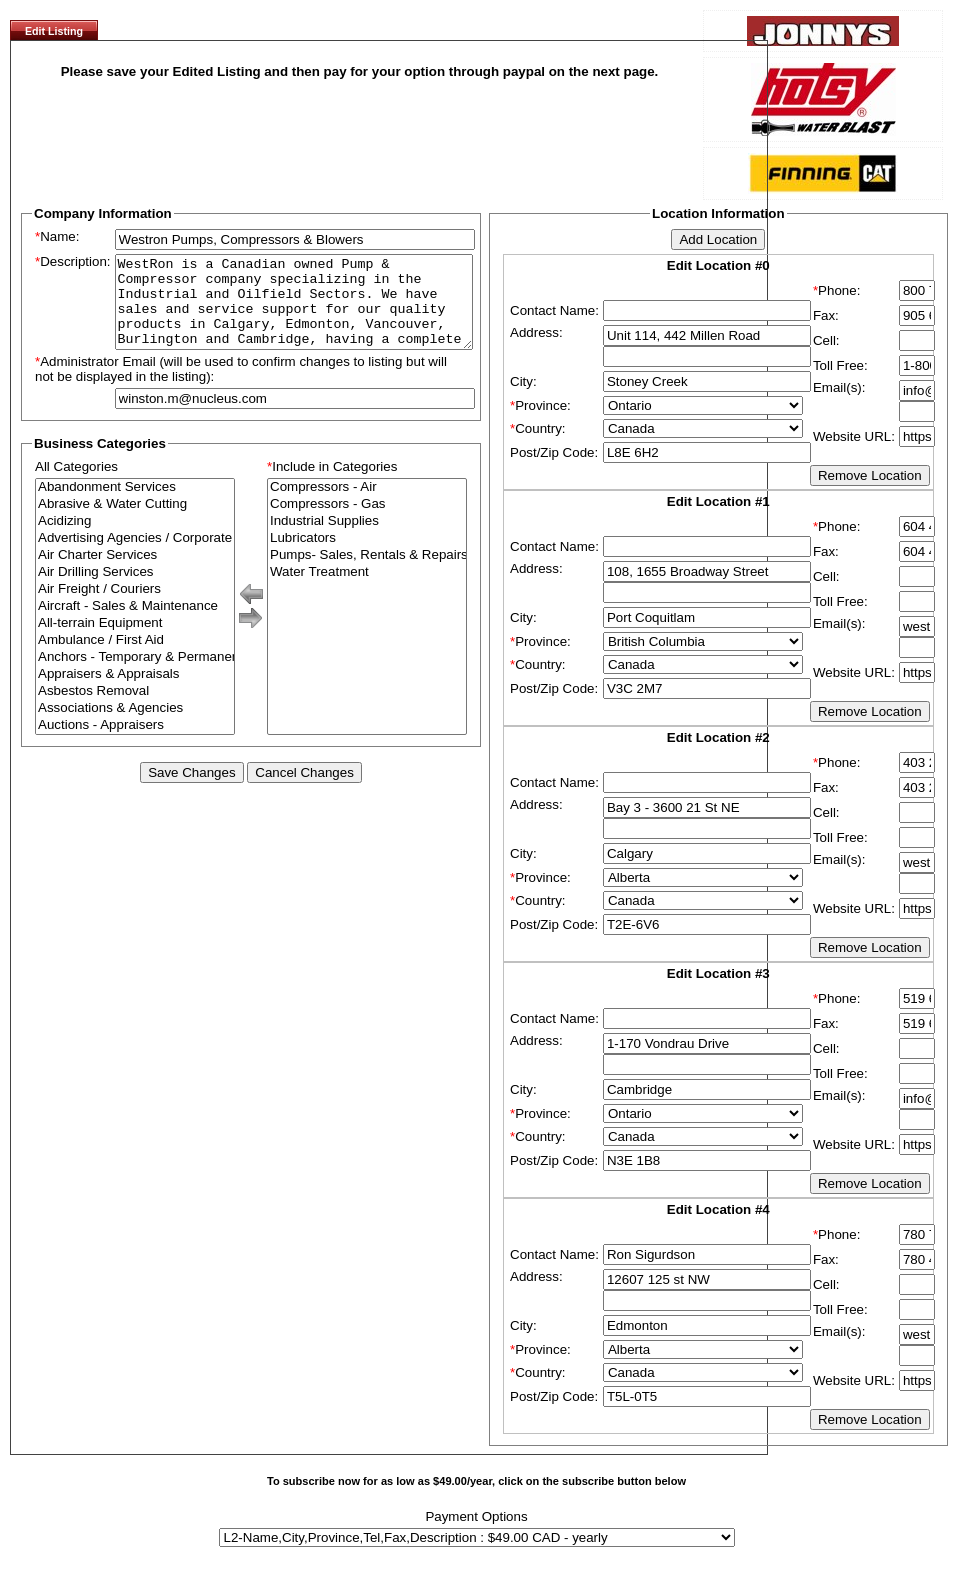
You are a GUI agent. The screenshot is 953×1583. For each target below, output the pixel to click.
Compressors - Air (367, 505)
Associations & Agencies (135, 726)
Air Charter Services (135, 573)
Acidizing (135, 539)
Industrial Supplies (367, 539)
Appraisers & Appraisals (135, 692)
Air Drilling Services (135, 590)
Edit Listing (54, 31)
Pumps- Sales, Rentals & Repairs (367, 573)
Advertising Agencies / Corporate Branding (135, 556)
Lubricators (367, 556)
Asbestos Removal (135, 709)
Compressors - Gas (367, 522)
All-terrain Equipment (135, 641)
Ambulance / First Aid (135, 658)
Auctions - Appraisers (135, 743)
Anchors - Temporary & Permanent (135, 675)
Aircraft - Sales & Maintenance (135, 624)
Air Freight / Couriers (135, 607)
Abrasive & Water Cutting (135, 522)
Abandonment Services (135, 505)
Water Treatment (367, 590)
